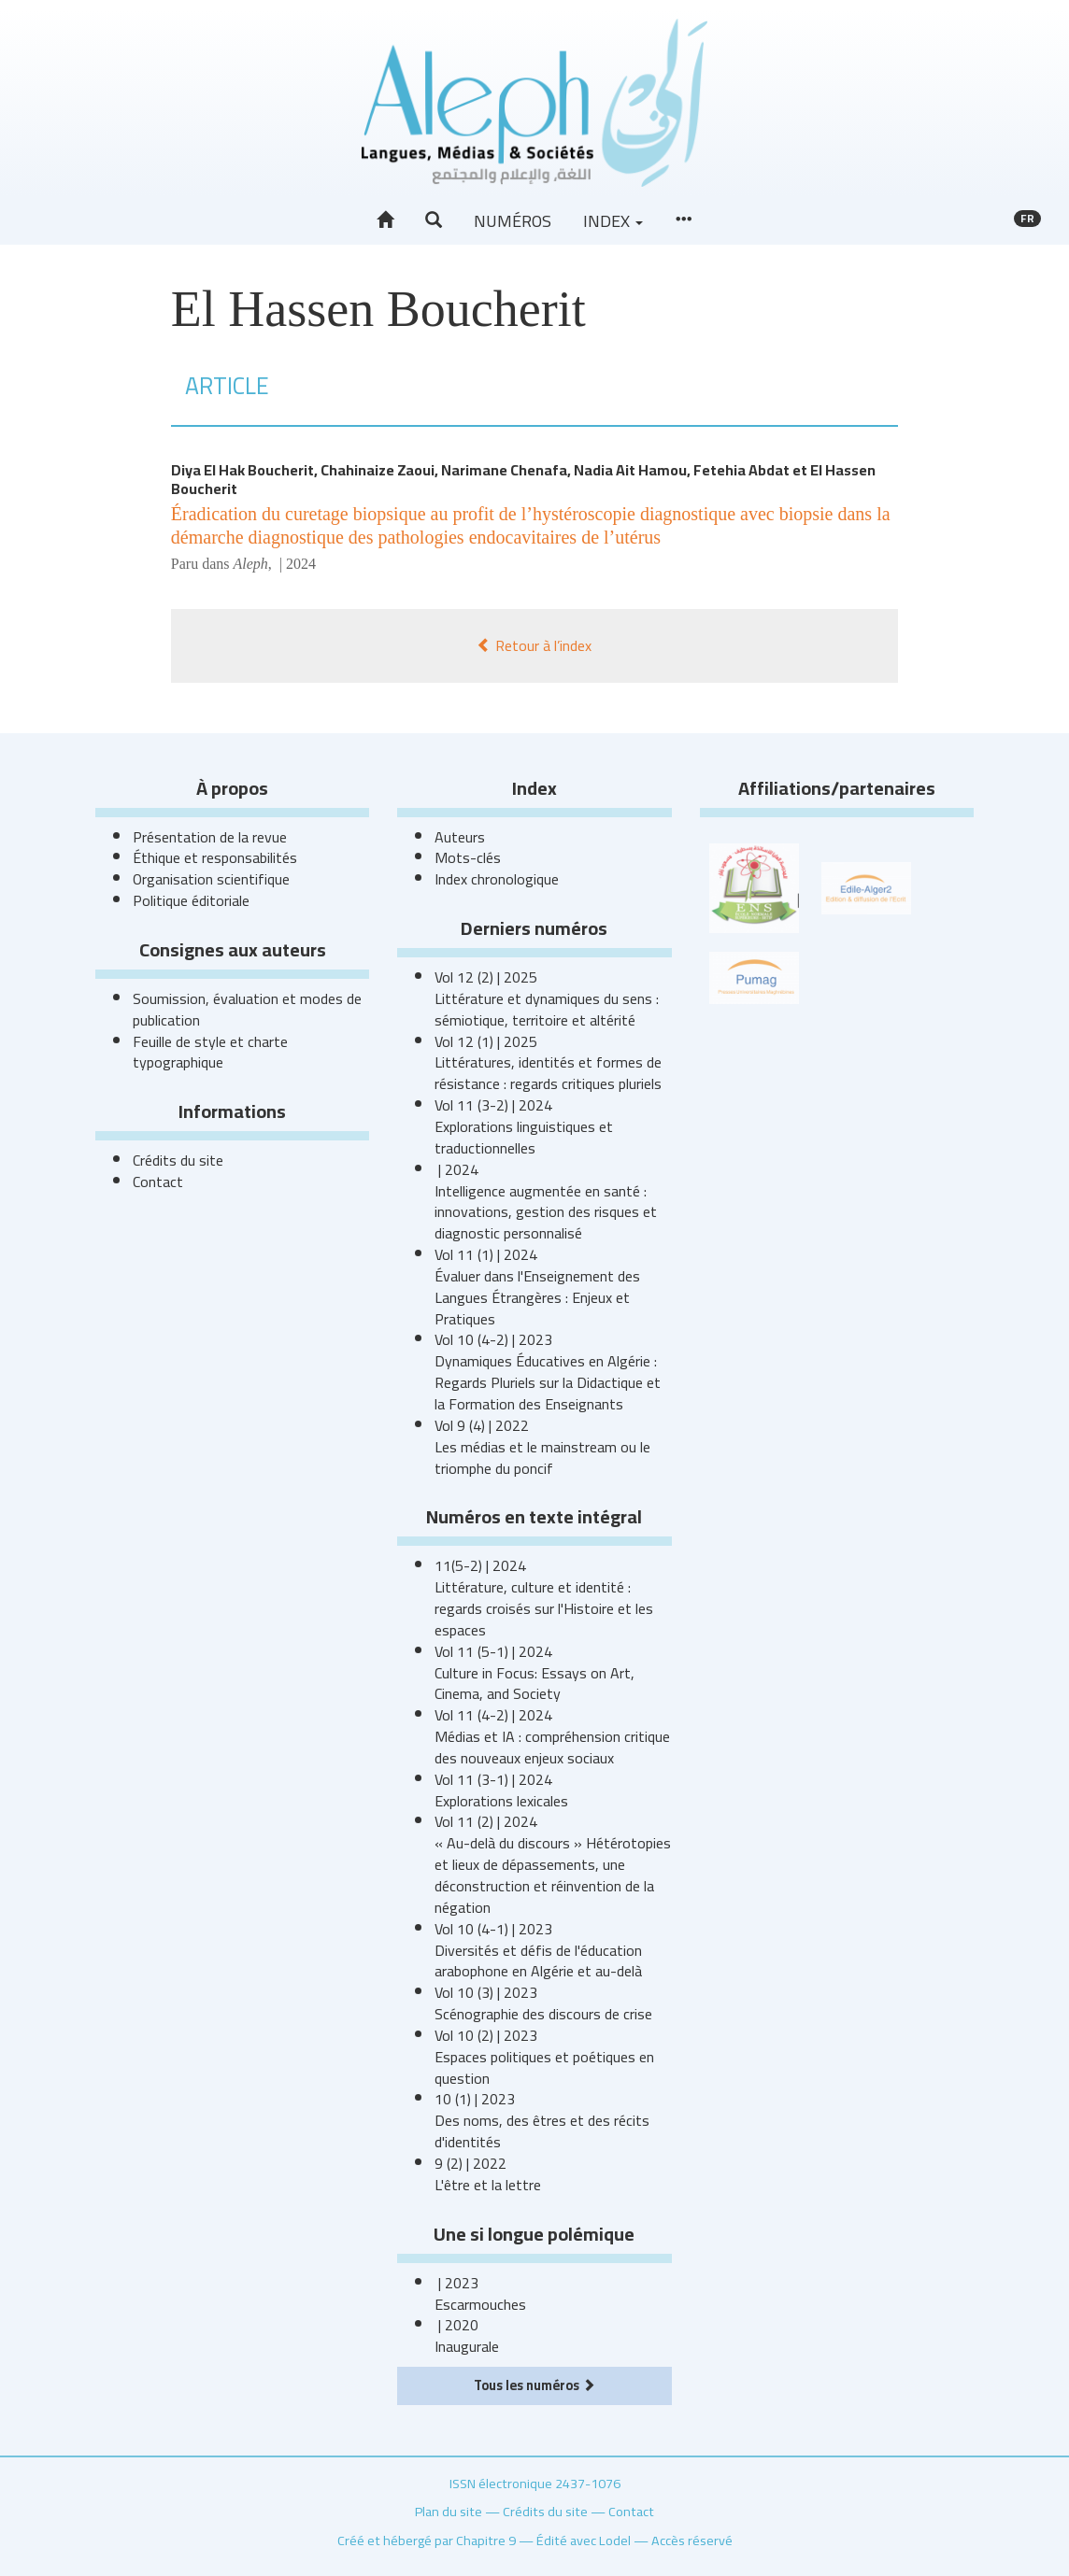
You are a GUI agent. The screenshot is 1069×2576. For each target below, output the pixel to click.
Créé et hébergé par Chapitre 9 (426, 2540)
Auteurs (460, 837)
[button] (433, 220)
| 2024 (296, 564)
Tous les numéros (534, 2385)
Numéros (512, 220)
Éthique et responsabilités (215, 857)
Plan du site (448, 2511)
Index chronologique (497, 879)
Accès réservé (692, 2540)
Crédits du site (178, 1160)
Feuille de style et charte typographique (210, 1052)
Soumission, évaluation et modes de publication (247, 1009)
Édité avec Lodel (583, 2540)
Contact (158, 1182)
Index (613, 220)
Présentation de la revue (210, 837)
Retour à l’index (534, 645)
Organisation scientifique (211, 879)
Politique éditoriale (191, 900)
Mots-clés (468, 857)
